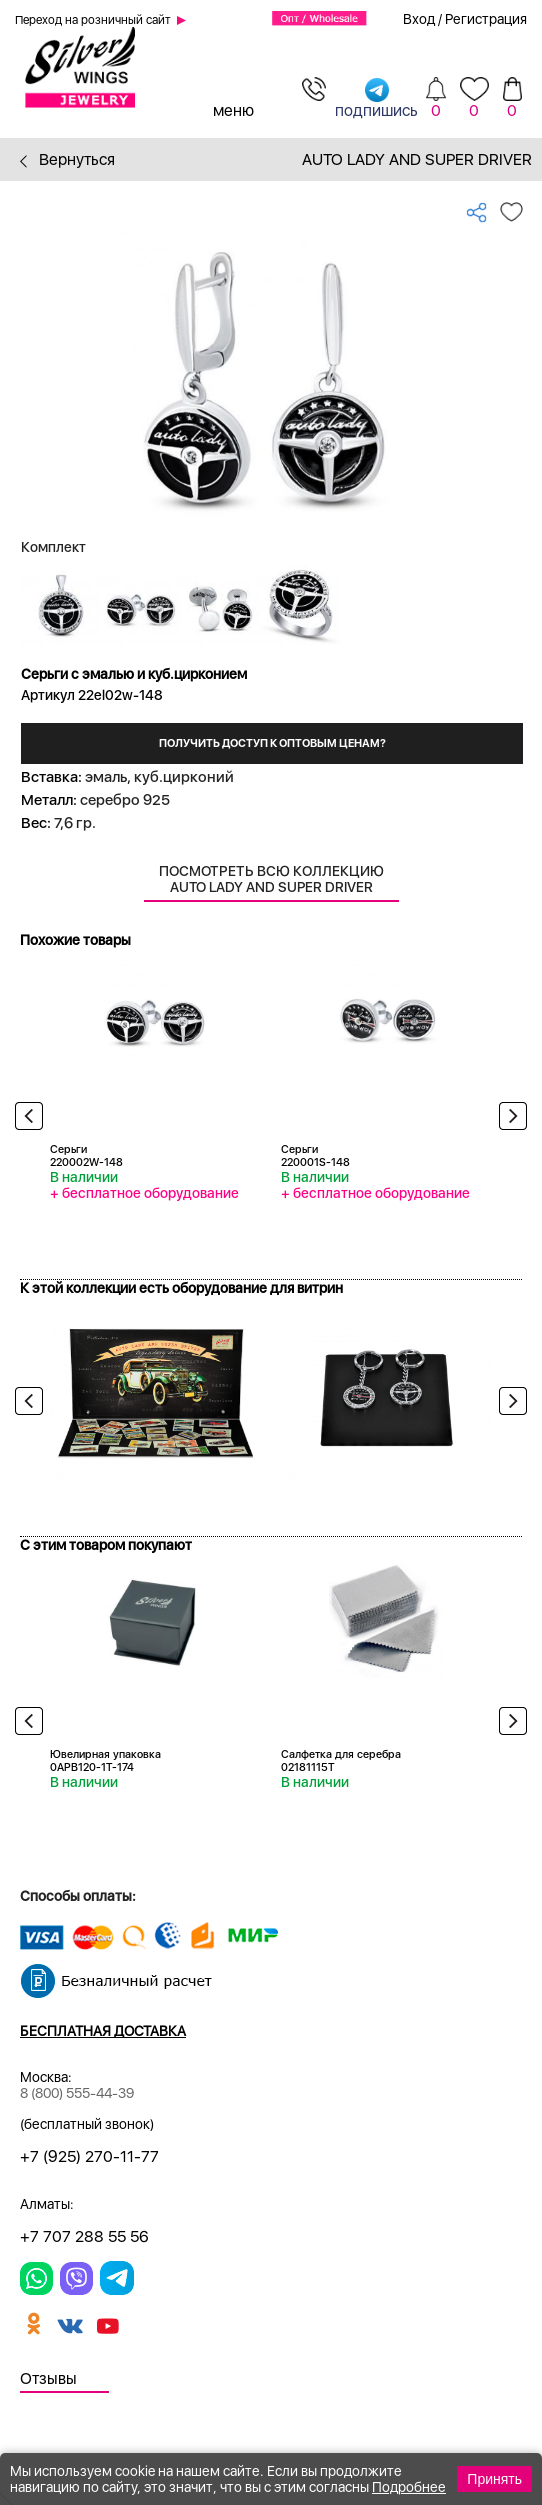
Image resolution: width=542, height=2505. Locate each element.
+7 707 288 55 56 (84, 2236)
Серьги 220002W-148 (86, 1156)
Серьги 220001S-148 (315, 1156)
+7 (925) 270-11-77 (89, 2156)
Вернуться (67, 159)
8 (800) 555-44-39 (77, 2093)
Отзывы (48, 2378)
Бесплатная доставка (103, 2031)
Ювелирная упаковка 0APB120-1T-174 (105, 1761)
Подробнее (409, 2487)
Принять (494, 2479)
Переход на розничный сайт (93, 20)
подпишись (376, 97)
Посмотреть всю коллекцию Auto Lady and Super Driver (271, 879)
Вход (419, 19)
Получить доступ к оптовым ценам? (272, 743)
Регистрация (486, 19)
